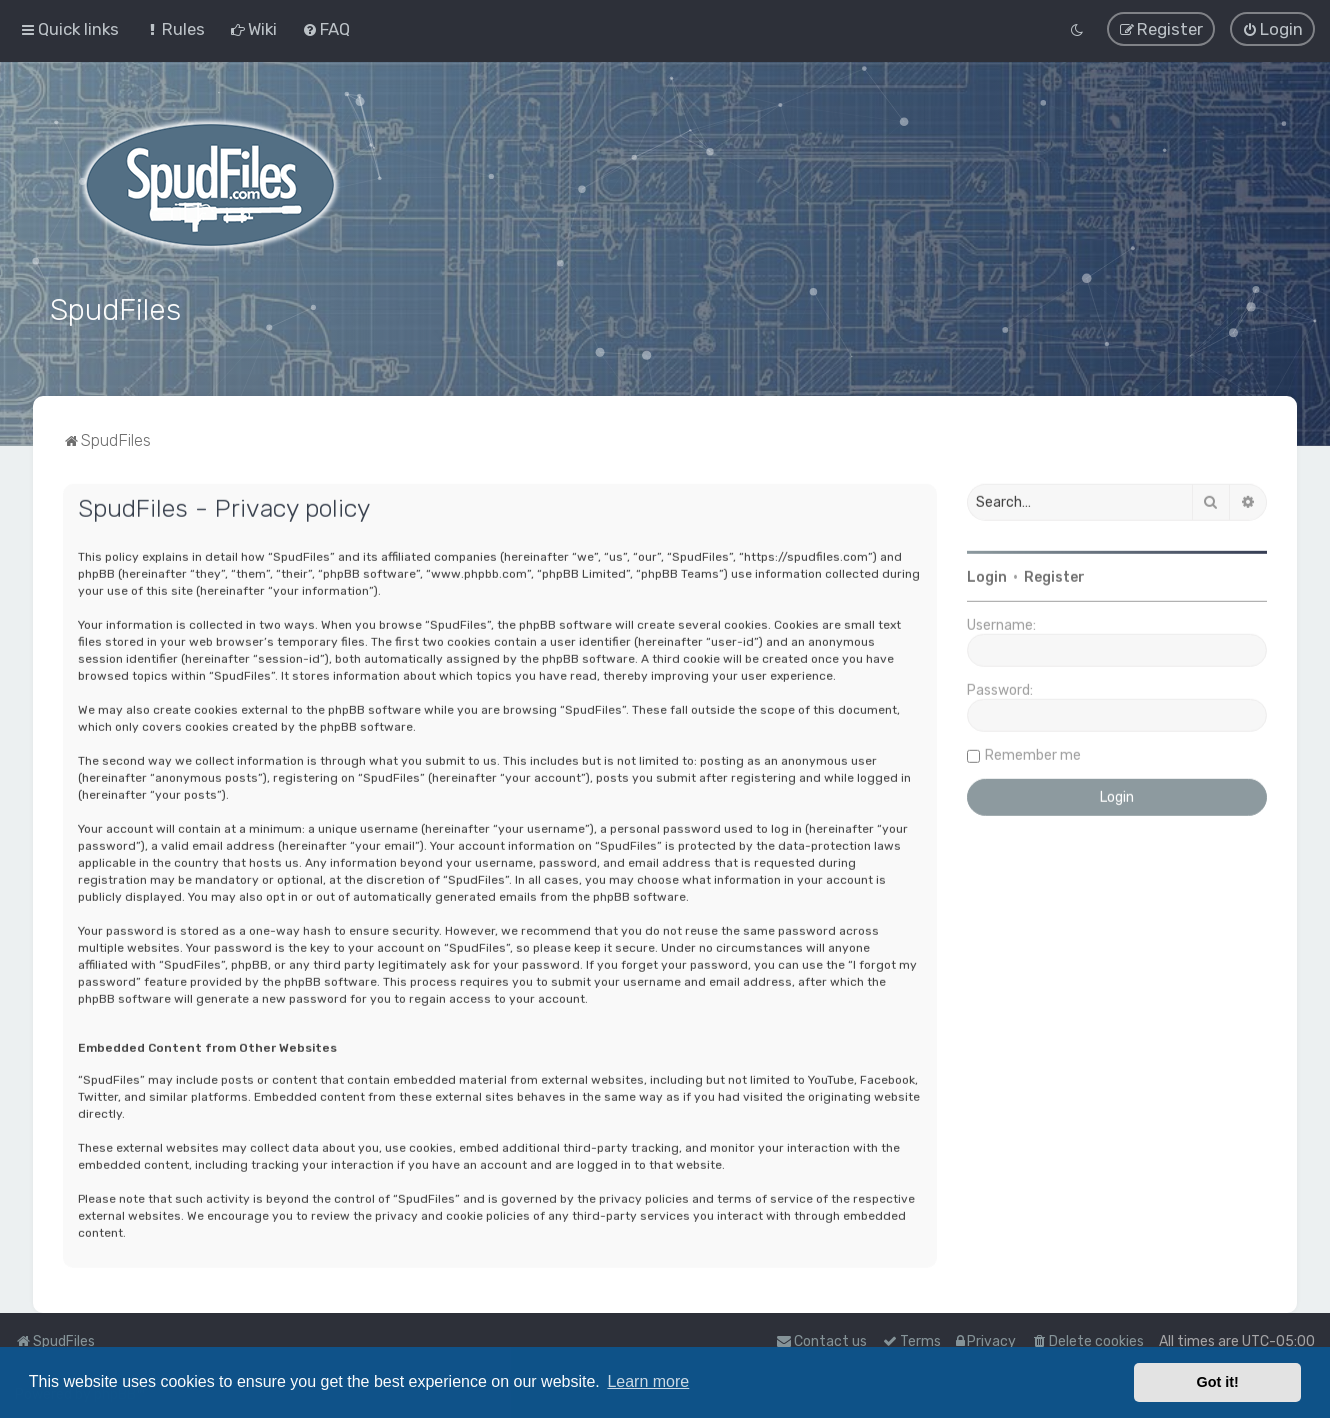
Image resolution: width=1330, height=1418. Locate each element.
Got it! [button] (1218, 1382)
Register (1054, 573)
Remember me (1033, 751)
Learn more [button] (648, 1381)
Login (987, 573)
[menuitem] (174, 29)
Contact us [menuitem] (821, 1341)
